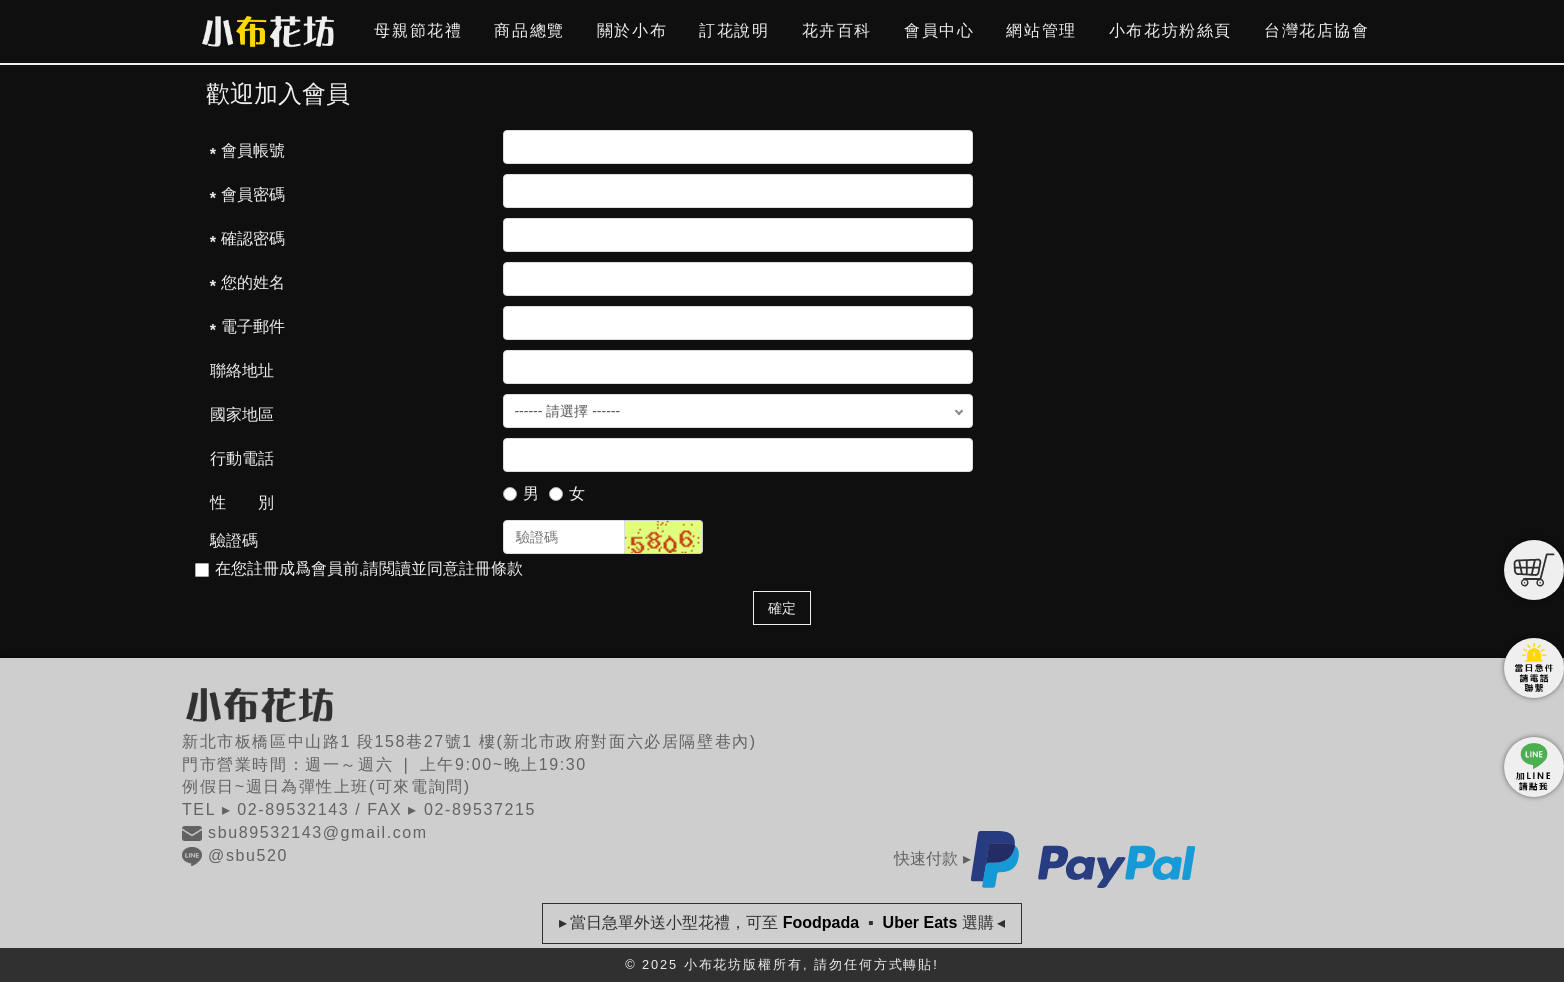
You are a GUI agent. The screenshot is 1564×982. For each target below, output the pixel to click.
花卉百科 (837, 30)
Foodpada (820, 922)
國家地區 (242, 414)
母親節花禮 (418, 30)
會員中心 (939, 30)
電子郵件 (253, 326)
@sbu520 (235, 855)
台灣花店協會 (1317, 30)
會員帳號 (253, 150)
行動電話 (242, 458)
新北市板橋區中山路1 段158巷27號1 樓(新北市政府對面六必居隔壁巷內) (469, 741)
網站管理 (1041, 30)
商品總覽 (529, 30)
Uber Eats (920, 922)
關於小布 (632, 30)
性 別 (242, 502)
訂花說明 (734, 30)
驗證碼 (234, 540)
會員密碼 (253, 194)
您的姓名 (253, 282)
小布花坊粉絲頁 (1170, 30)
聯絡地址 (242, 370)
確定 (782, 608)
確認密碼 (253, 238)
